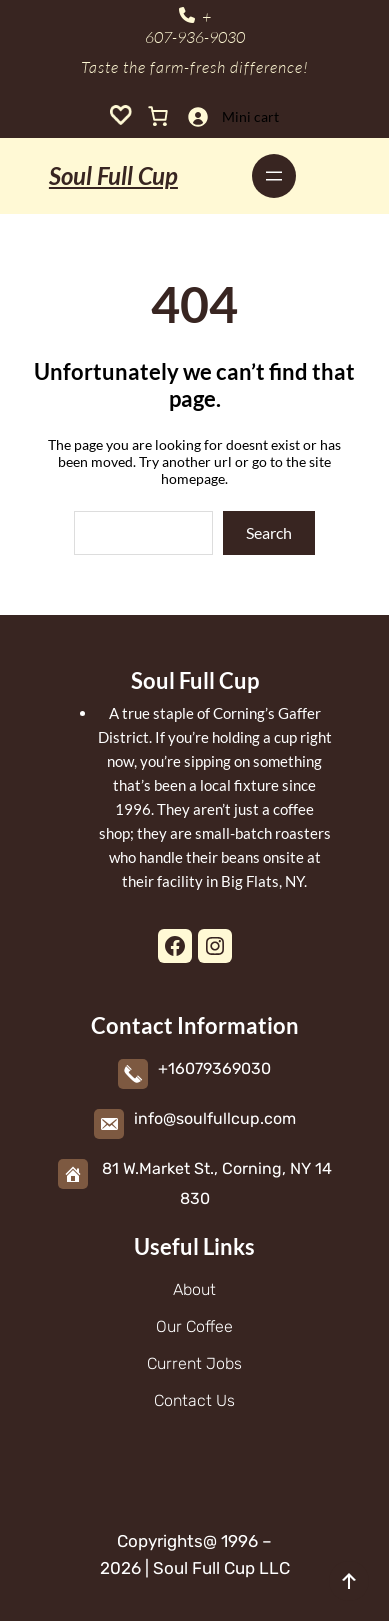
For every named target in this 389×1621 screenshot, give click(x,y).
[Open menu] (274, 176)
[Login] (197, 116)
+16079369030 (214, 1068)
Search (269, 532)
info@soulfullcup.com (215, 1118)
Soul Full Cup (113, 175)
